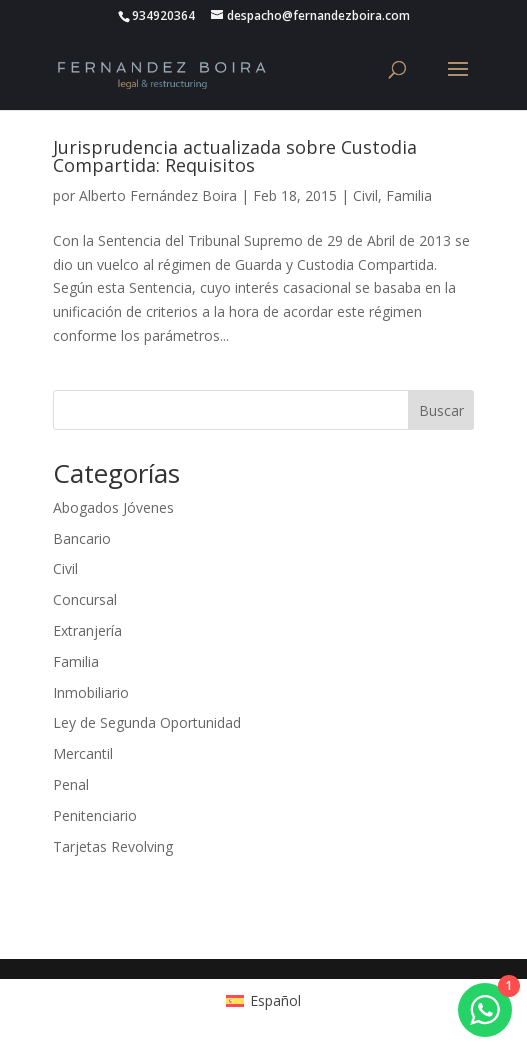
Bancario (82, 538)
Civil (365, 195)
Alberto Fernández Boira (158, 195)
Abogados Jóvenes (113, 507)
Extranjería (87, 630)
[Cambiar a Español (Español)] (263, 1000)
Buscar (441, 410)
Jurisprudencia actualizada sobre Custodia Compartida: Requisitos (235, 156)
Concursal (85, 599)
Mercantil (83, 753)
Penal (71, 784)
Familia (409, 195)
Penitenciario (95, 815)
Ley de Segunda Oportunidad (147, 722)
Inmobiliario (91, 692)
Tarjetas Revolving (113, 846)
